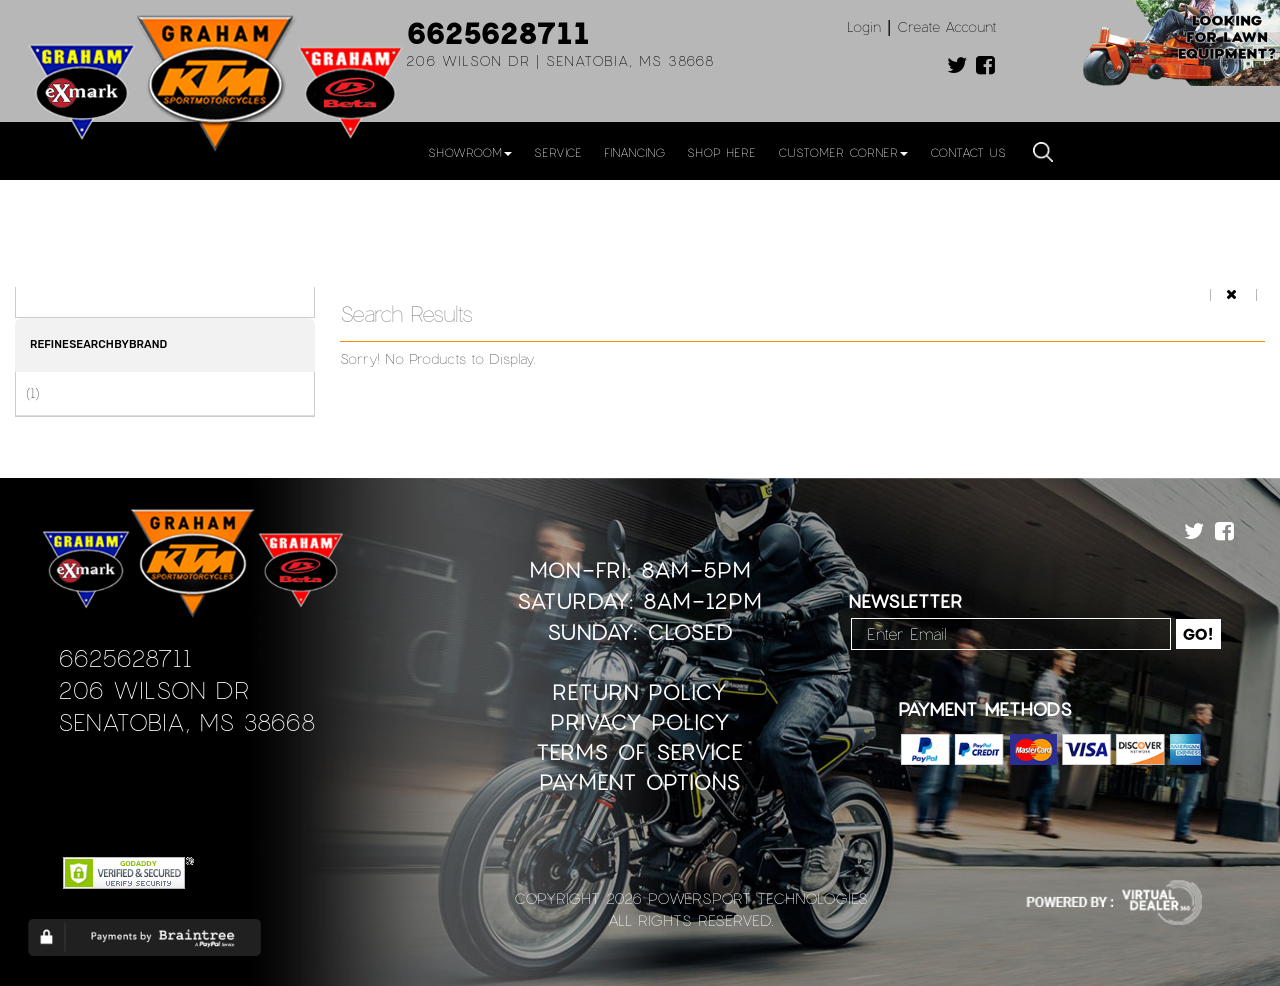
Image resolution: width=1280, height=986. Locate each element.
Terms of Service (639, 751)
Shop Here (721, 152)
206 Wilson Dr (153, 689)
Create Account (947, 26)
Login (864, 26)
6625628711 (498, 32)
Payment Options (639, 781)
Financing (634, 152)
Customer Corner (843, 152)
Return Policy (639, 691)
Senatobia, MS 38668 (186, 721)
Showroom (470, 152)
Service (558, 152)
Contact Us (968, 152)
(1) (32, 393)
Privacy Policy (640, 721)
